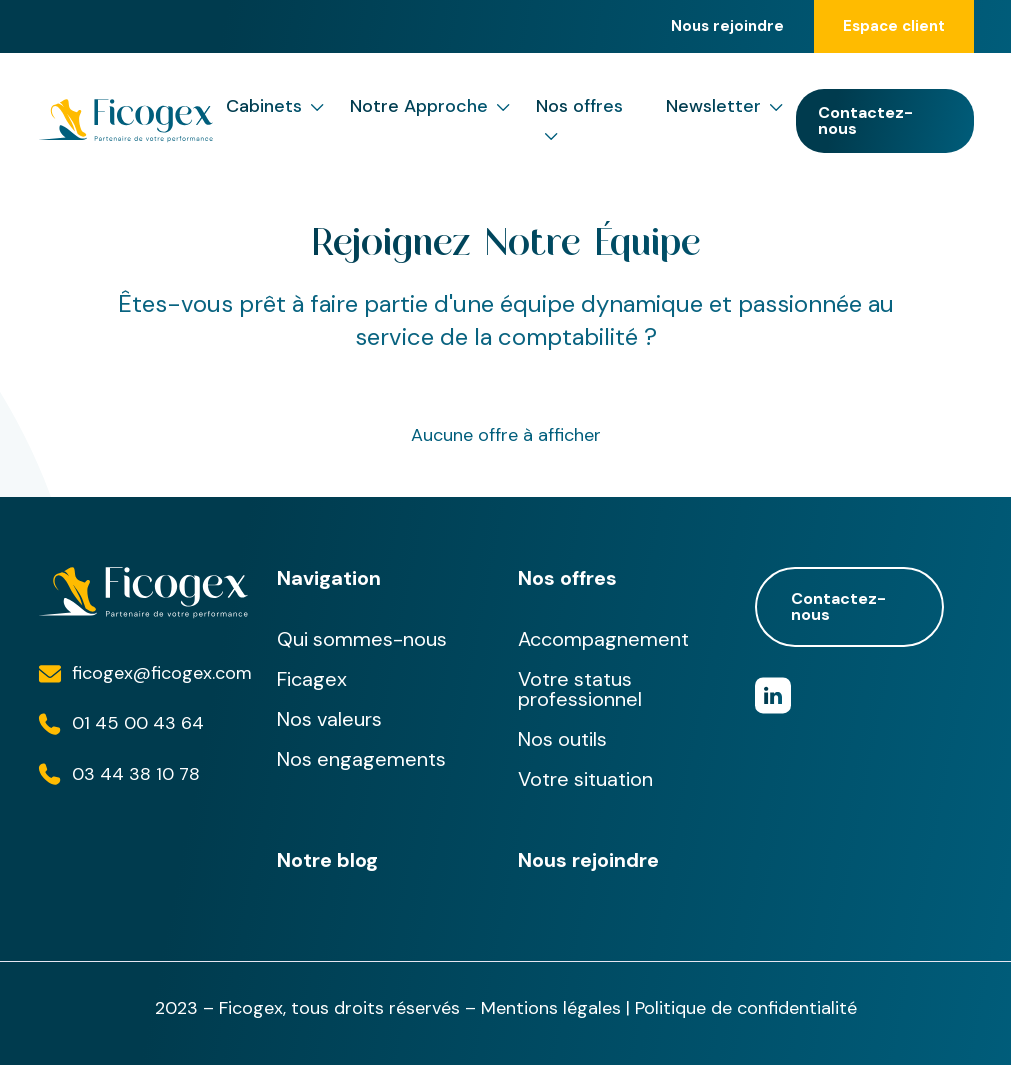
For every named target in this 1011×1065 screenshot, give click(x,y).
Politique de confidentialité (746, 1008)
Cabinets (275, 106)
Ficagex (312, 679)
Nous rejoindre (727, 26)
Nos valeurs (329, 719)
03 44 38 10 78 (136, 774)
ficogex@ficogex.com (162, 673)
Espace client (894, 26)
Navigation (329, 578)
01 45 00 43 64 (138, 723)
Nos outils (562, 739)
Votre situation (585, 779)
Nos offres (579, 122)
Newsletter (724, 106)
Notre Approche (430, 106)
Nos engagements (361, 759)
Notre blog (327, 860)
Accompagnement (603, 639)
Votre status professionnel (580, 689)
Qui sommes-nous (362, 639)
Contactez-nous (865, 120)
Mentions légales (551, 1008)
